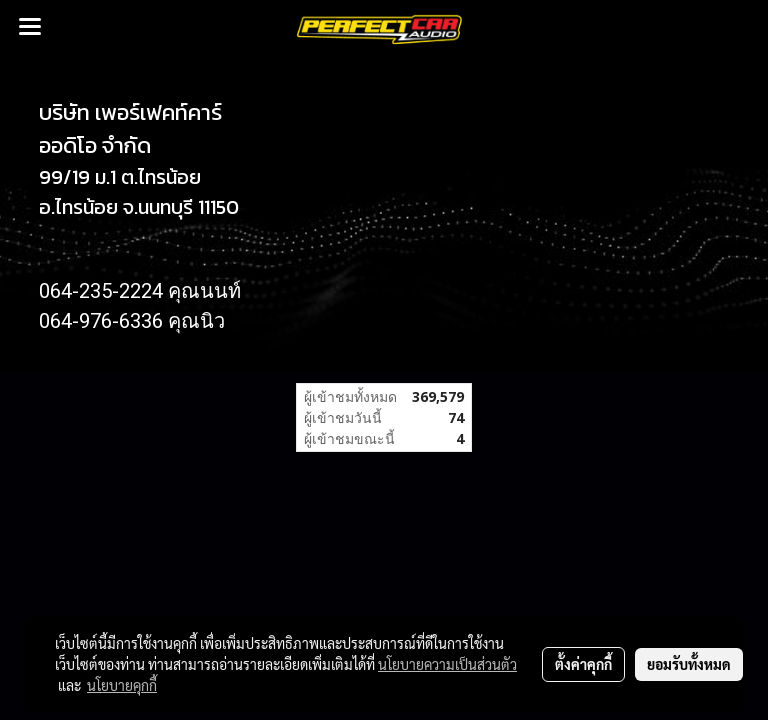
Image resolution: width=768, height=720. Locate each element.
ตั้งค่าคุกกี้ (583, 664)
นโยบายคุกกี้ (122, 685)
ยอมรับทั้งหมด (689, 664)
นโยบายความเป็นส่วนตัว (447, 664)
